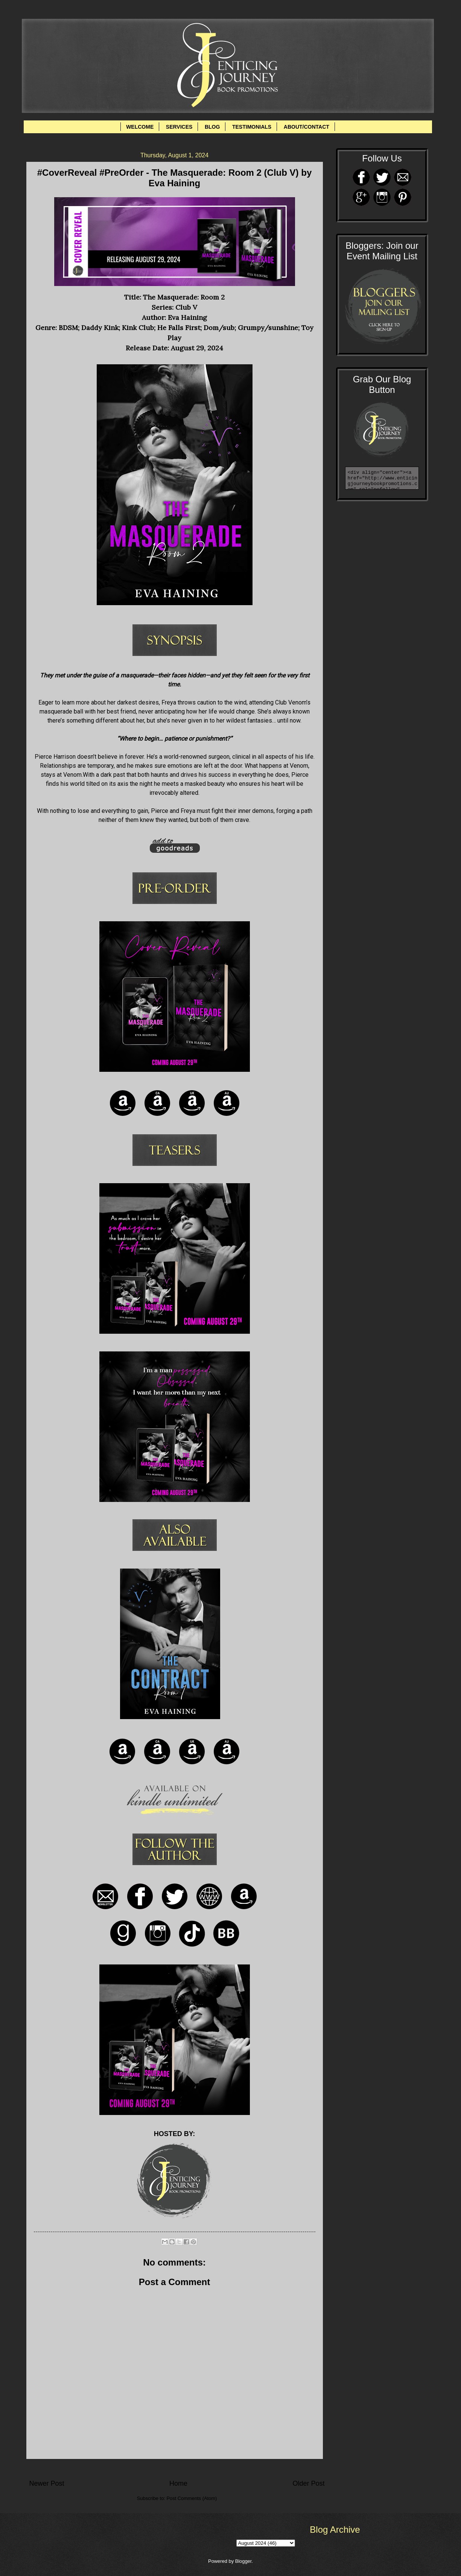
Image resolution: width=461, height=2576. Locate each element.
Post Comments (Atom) (191, 2498)
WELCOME (140, 127)
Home (178, 2483)
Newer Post (46, 2483)
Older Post (308, 2483)
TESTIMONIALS (251, 127)
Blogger (243, 2561)
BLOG (212, 127)
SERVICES (179, 127)
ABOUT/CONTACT (306, 127)
